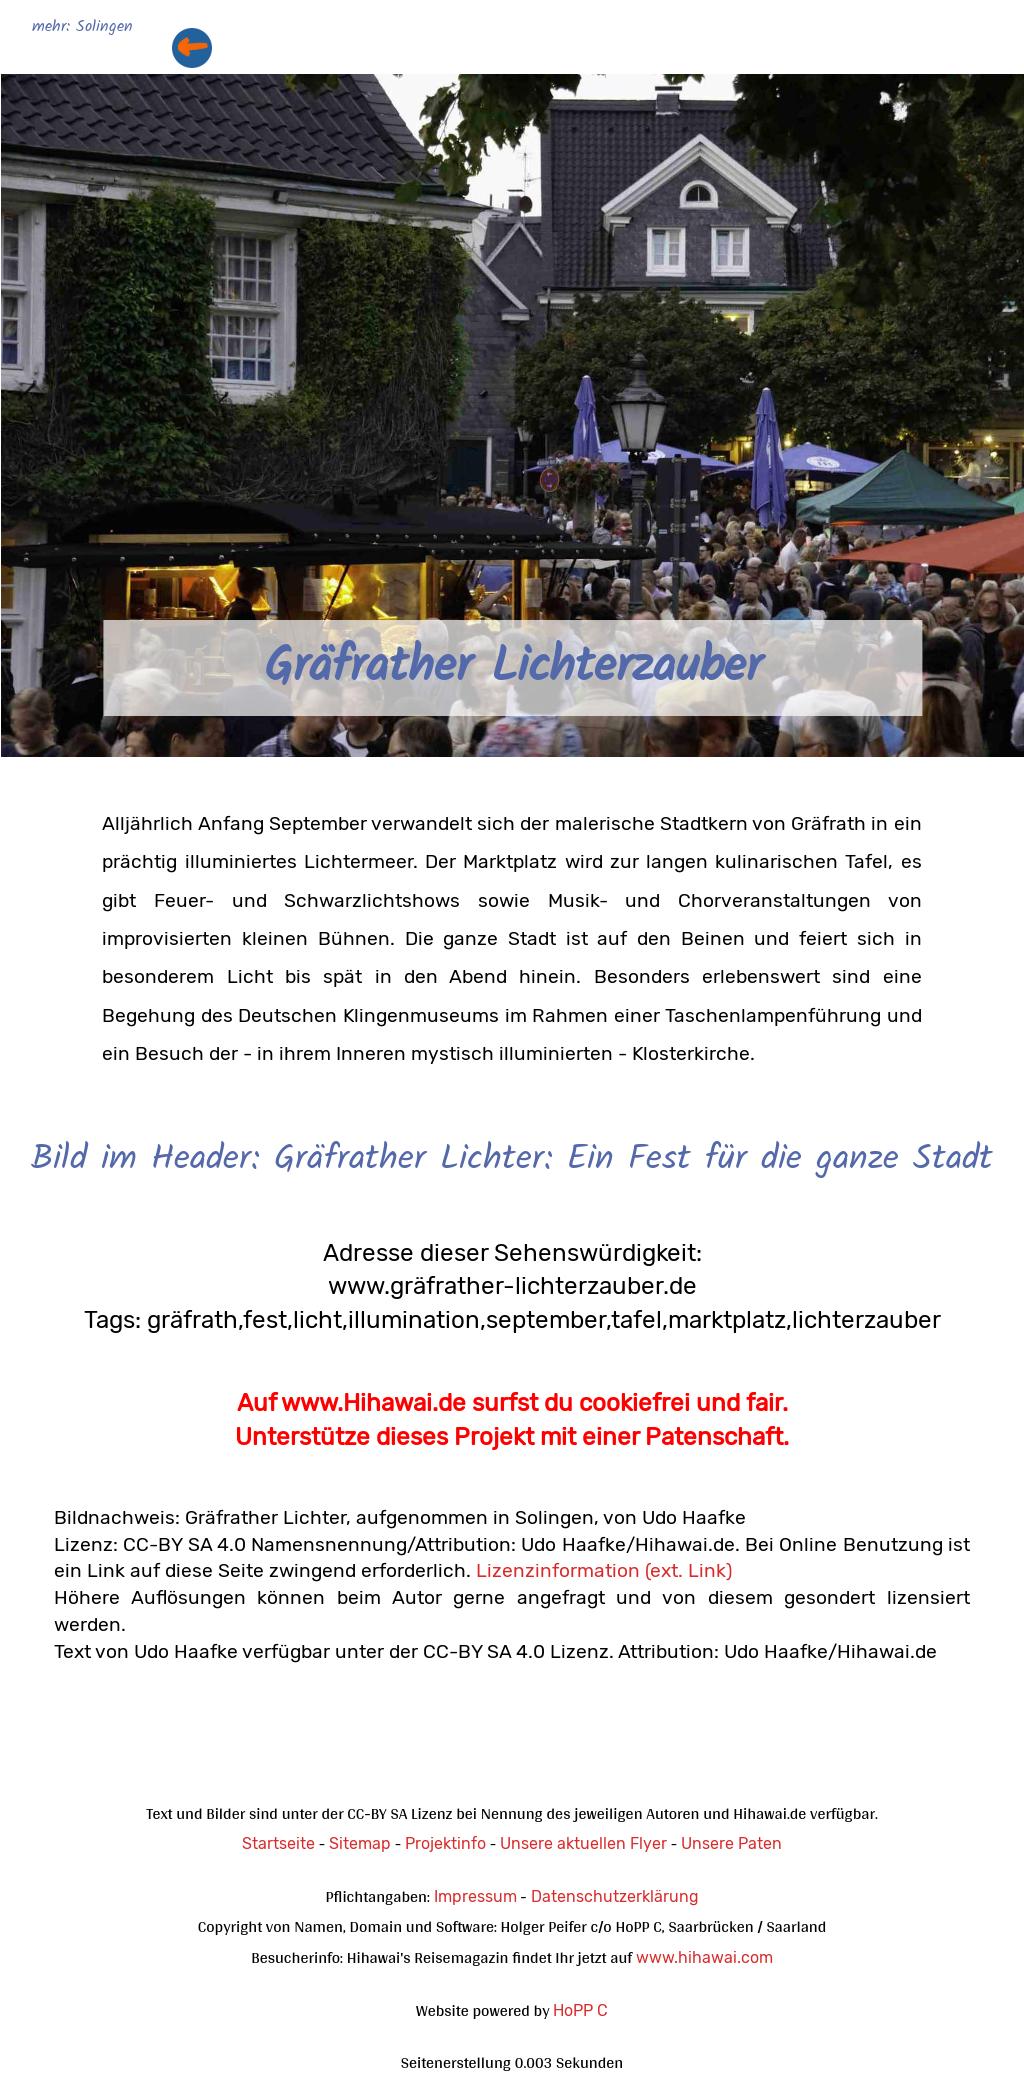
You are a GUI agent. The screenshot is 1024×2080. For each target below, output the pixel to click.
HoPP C (580, 2010)
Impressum (475, 1896)
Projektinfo (445, 1843)
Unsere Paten (731, 1843)
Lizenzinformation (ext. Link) (604, 1570)
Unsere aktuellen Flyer (583, 1843)
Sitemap (360, 1843)
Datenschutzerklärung (615, 1896)
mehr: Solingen (82, 27)
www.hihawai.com (704, 1957)
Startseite (278, 1843)
